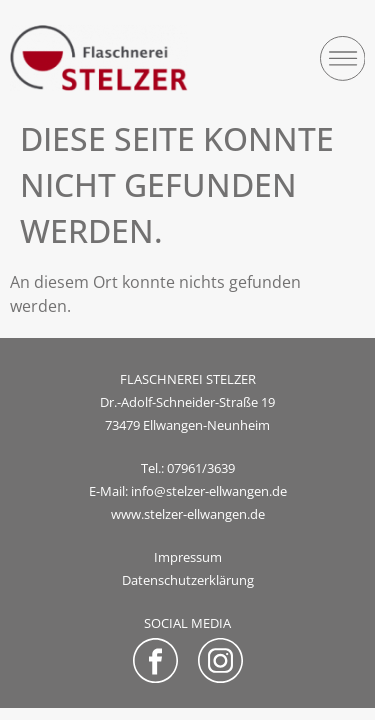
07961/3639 (201, 468)
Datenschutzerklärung (188, 580)
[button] (343, 58)
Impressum (188, 557)
